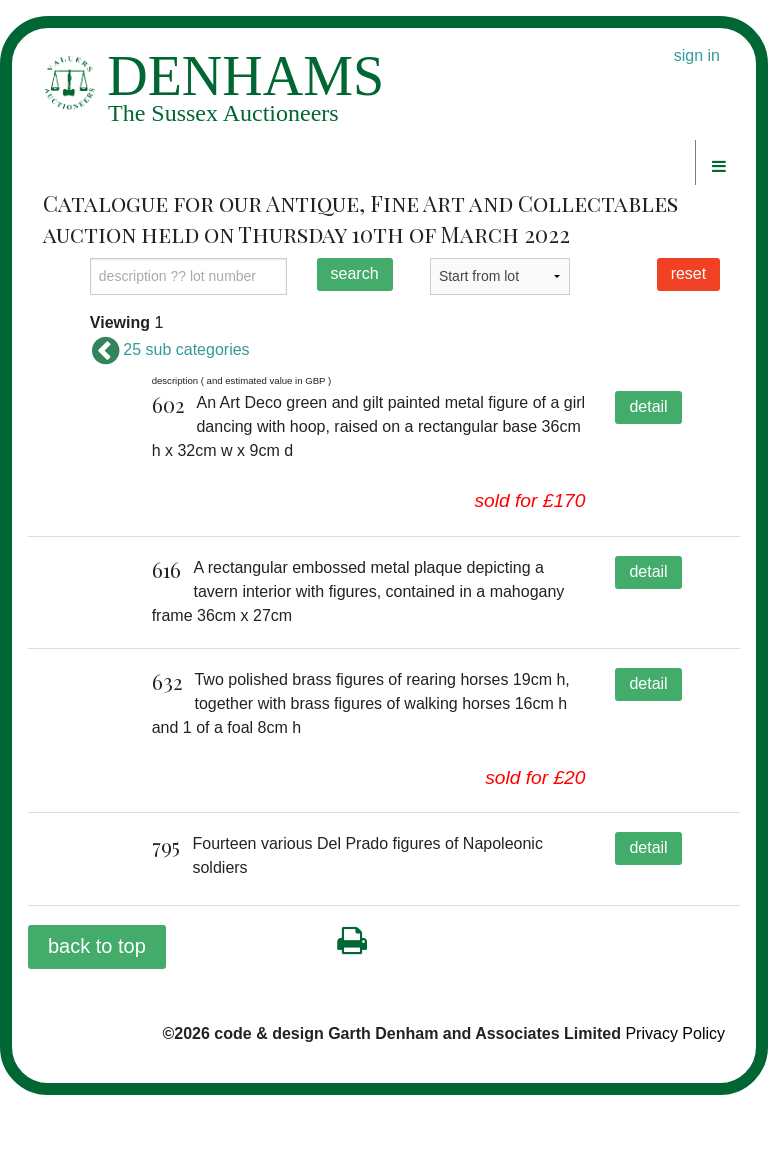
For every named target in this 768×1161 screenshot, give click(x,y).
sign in (697, 55)
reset (689, 273)
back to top (97, 1013)
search (355, 273)
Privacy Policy (675, 1100)
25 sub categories (170, 349)
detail (648, 406)
